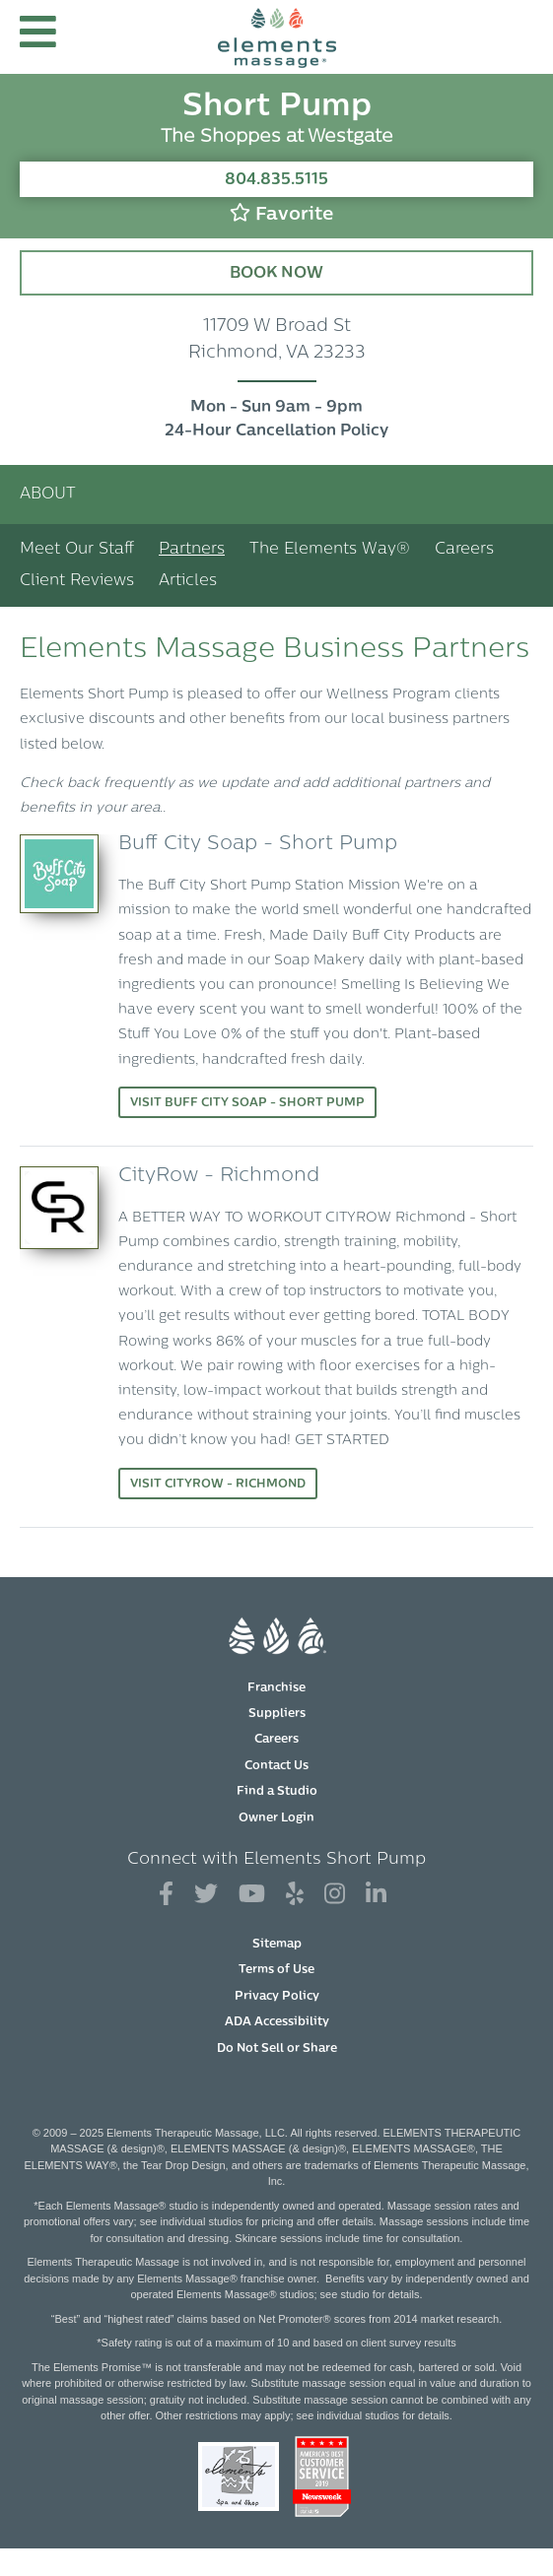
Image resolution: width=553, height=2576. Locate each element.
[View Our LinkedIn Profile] (376, 1895)
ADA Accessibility (277, 2022)
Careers (464, 550)
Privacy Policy (277, 1997)
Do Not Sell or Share (277, 2049)
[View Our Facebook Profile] (166, 1895)
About (48, 494)
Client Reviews (77, 581)
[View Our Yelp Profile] (294, 1895)
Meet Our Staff (77, 550)
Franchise (276, 1688)
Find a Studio (277, 1792)
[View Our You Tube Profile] (252, 1895)
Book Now (276, 274)
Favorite (281, 213)
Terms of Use (276, 1970)
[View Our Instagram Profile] (334, 1895)
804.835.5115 (276, 180)
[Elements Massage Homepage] (277, 37)
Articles (188, 581)
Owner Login (276, 1818)
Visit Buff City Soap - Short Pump (247, 1103)
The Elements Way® (329, 550)
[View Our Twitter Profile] (206, 1895)
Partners (192, 550)
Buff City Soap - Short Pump (257, 844)
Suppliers (277, 1714)
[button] (38, 37)
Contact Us (276, 1766)
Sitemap (277, 1944)
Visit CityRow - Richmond (218, 1484)
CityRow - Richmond (218, 1176)
